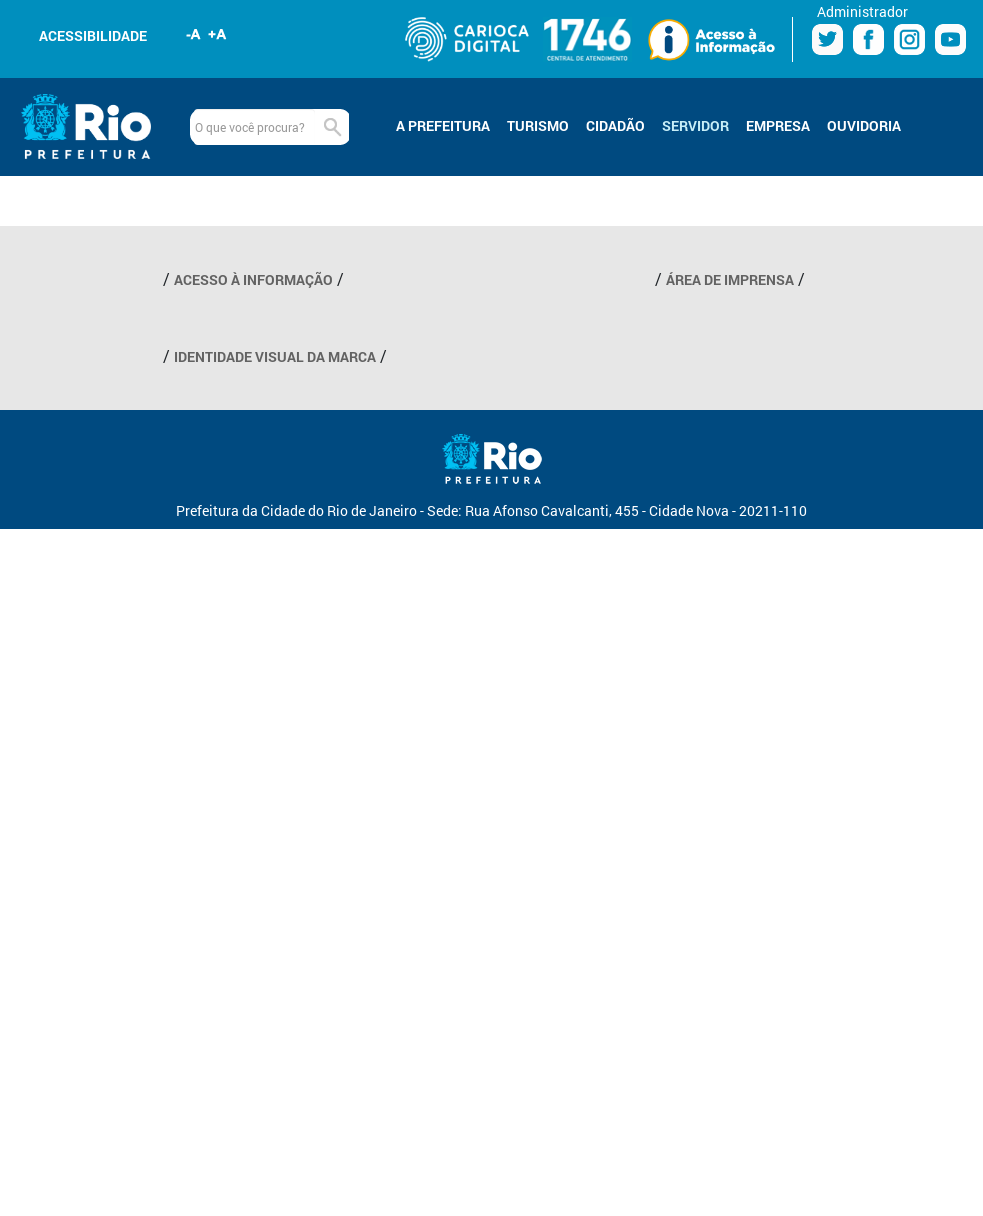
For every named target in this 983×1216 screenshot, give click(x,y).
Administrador (862, 11)
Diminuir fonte (194, 34)
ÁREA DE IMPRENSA (730, 279)
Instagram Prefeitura (909, 39)
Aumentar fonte (218, 34)
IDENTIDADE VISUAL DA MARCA (275, 356)
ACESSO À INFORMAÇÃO (253, 279)
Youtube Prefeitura (950, 39)
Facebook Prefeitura (868, 39)
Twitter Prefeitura (827, 39)
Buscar (332, 127)
